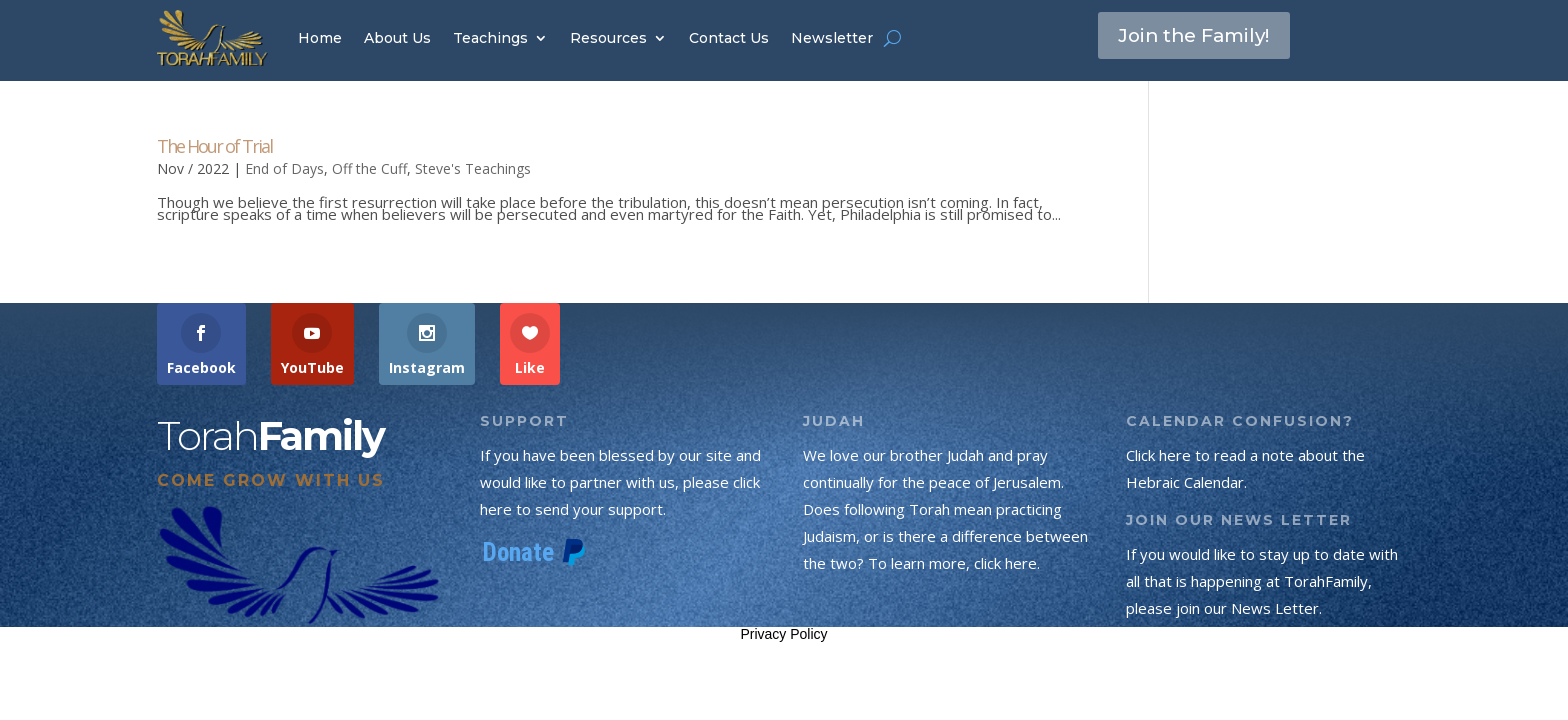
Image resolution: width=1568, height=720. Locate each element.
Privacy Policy (783, 634)
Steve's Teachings (473, 168)
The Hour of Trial (214, 146)
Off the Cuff (369, 168)
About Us (397, 38)
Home (320, 38)
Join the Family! (1201, 37)
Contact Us (729, 38)
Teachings (490, 38)
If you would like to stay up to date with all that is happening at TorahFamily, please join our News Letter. (1262, 581)
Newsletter (832, 38)
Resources (608, 38)
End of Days (284, 168)
